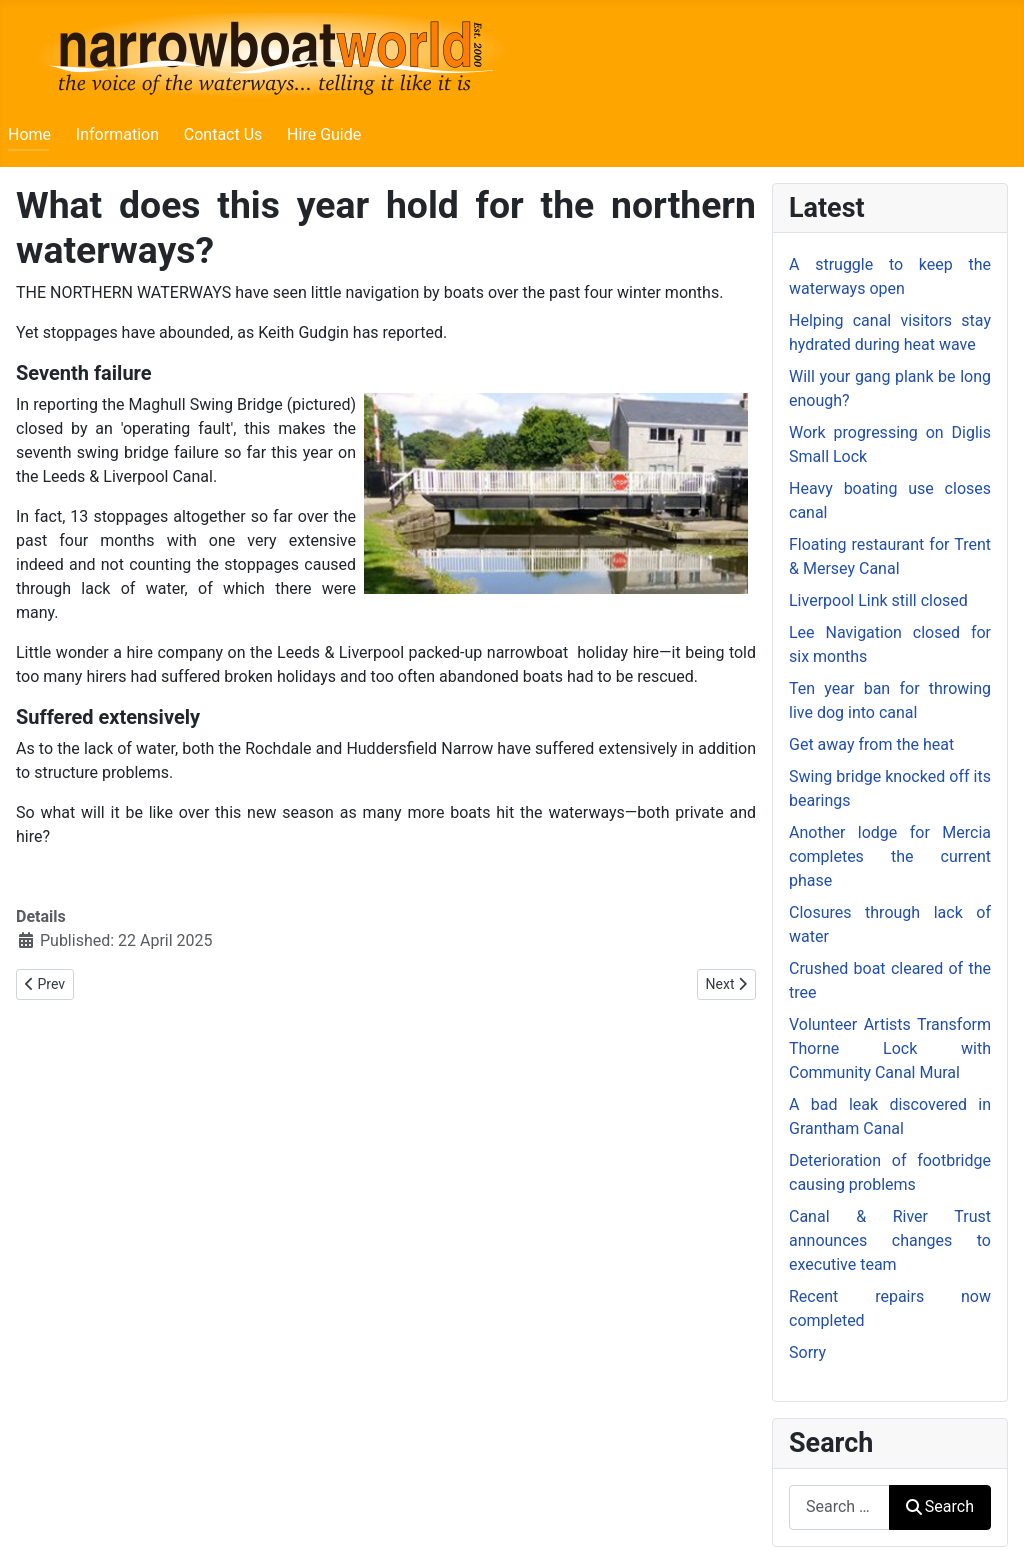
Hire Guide (324, 134)
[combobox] (839, 1507)
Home (29, 134)
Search (940, 1506)
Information (117, 134)
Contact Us (223, 134)
